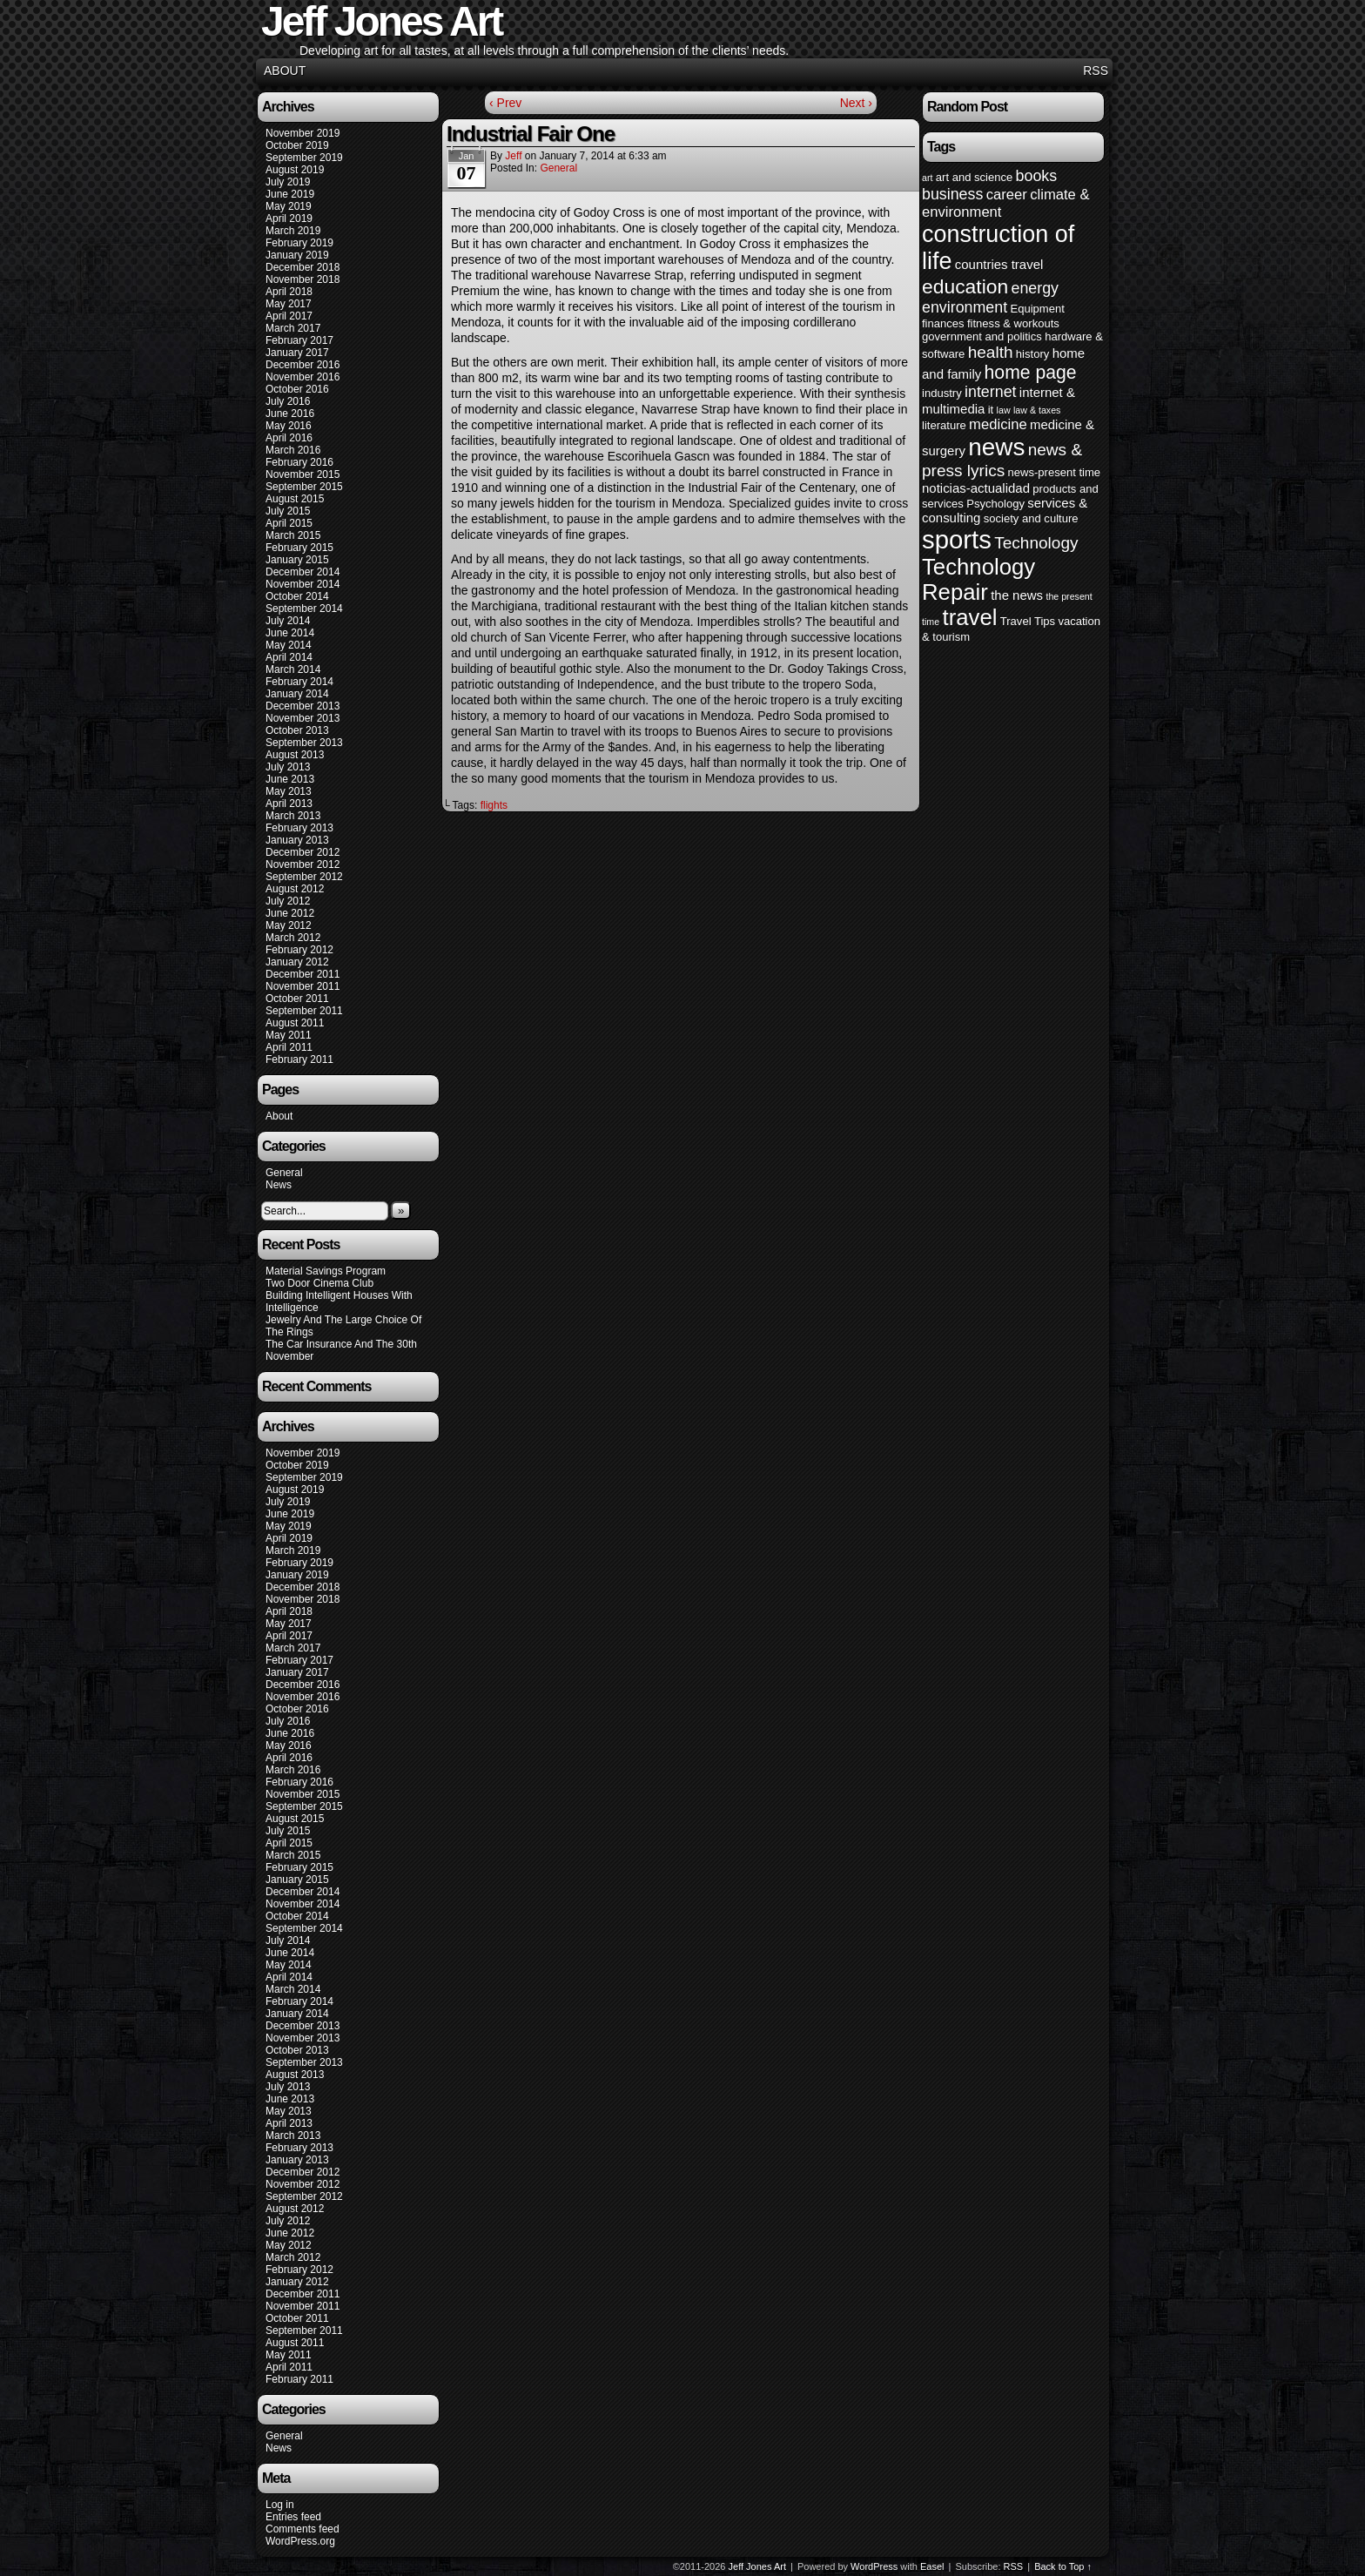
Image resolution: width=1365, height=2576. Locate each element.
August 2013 (295, 755)
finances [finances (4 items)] (943, 323)
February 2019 (299, 243)
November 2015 (303, 474)
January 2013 (297, 840)
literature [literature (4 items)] (944, 425)
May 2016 (289, 426)
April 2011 (289, 1047)
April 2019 (289, 218)
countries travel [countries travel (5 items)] (999, 264)
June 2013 (290, 779)
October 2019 (297, 145)
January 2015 (297, 560)
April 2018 (289, 292)
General (284, 1173)
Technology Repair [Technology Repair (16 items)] (978, 579)
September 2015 (304, 487)
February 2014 (299, 682)
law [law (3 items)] (1004, 410)
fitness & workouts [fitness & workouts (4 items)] (1013, 323)
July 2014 (288, 621)
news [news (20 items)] (996, 447)
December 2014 (303, 572)
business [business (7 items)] (952, 194)
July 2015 (288, 511)
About (285, 70)
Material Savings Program (326, 1271)
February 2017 (299, 340)
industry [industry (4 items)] (942, 393)
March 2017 (293, 328)
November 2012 (303, 864)
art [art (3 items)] (927, 177)
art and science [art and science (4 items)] (974, 177)
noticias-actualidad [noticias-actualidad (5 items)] (976, 488)
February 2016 (299, 462)
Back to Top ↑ (1063, 2566)
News (279, 1185)
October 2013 (297, 730)
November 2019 (303, 133)
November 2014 (303, 584)
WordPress (874, 2566)
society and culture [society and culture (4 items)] (1031, 518)
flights (494, 805)
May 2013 (289, 791)
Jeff (513, 156)
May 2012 (289, 925)
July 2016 (288, 401)
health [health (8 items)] (990, 352)
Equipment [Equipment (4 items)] (1037, 308)
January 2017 (297, 352)
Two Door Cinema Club (319, 1283)
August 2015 (295, 499)
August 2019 (295, 170)
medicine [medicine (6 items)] (998, 424)
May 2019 (289, 206)
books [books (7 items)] (1037, 176)
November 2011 (303, 986)
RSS (1095, 70)
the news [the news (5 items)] (1017, 595)
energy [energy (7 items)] (1035, 288)
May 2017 (289, 304)
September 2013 (304, 742)
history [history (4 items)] (1032, 353)
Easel (932, 2566)
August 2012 (295, 889)
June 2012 (290, 913)
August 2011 (295, 1023)
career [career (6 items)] (1006, 194)
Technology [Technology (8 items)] (1036, 543)
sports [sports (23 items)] (957, 539)
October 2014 (297, 596)
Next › (856, 103)
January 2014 (297, 694)
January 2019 (297, 255)
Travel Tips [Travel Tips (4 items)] (1027, 621)
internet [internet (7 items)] (990, 391)
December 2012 (303, 852)
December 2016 (303, 365)
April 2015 (289, 523)
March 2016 (293, 450)
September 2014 (304, 608)
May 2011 (289, 1035)
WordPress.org (300, 2541)
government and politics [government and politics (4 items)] (982, 336)
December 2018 (303, 267)
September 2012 (304, 877)
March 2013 (293, 816)
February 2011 (299, 1059)
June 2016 (290, 413)
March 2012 (293, 938)
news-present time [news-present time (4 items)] (1054, 472)
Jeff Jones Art (757, 2566)
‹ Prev (505, 103)
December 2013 (303, 706)
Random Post (967, 106)
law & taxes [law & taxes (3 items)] (1037, 410)
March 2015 (293, 535)
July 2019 (288, 182)
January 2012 (297, 962)
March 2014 (293, 669)
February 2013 (299, 828)
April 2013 (289, 803)
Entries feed (293, 2517)
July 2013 (288, 767)
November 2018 (303, 279)
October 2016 (297, 389)
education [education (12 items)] (965, 286)
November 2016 (303, 377)
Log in (280, 2505)
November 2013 (303, 718)
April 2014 (289, 657)
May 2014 (289, 645)
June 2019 (290, 194)
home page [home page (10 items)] (1031, 372)
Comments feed (303, 2529)
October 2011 (297, 998)
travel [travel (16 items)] (969, 617)
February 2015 (299, 547)
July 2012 (288, 901)
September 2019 (304, 157)
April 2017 (289, 316)
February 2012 (299, 950)
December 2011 (303, 974)
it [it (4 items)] (991, 409)
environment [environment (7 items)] (964, 307)
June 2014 (290, 633)
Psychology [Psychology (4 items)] (995, 503)
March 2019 (293, 231)
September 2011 (304, 1011)
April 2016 (289, 438)
